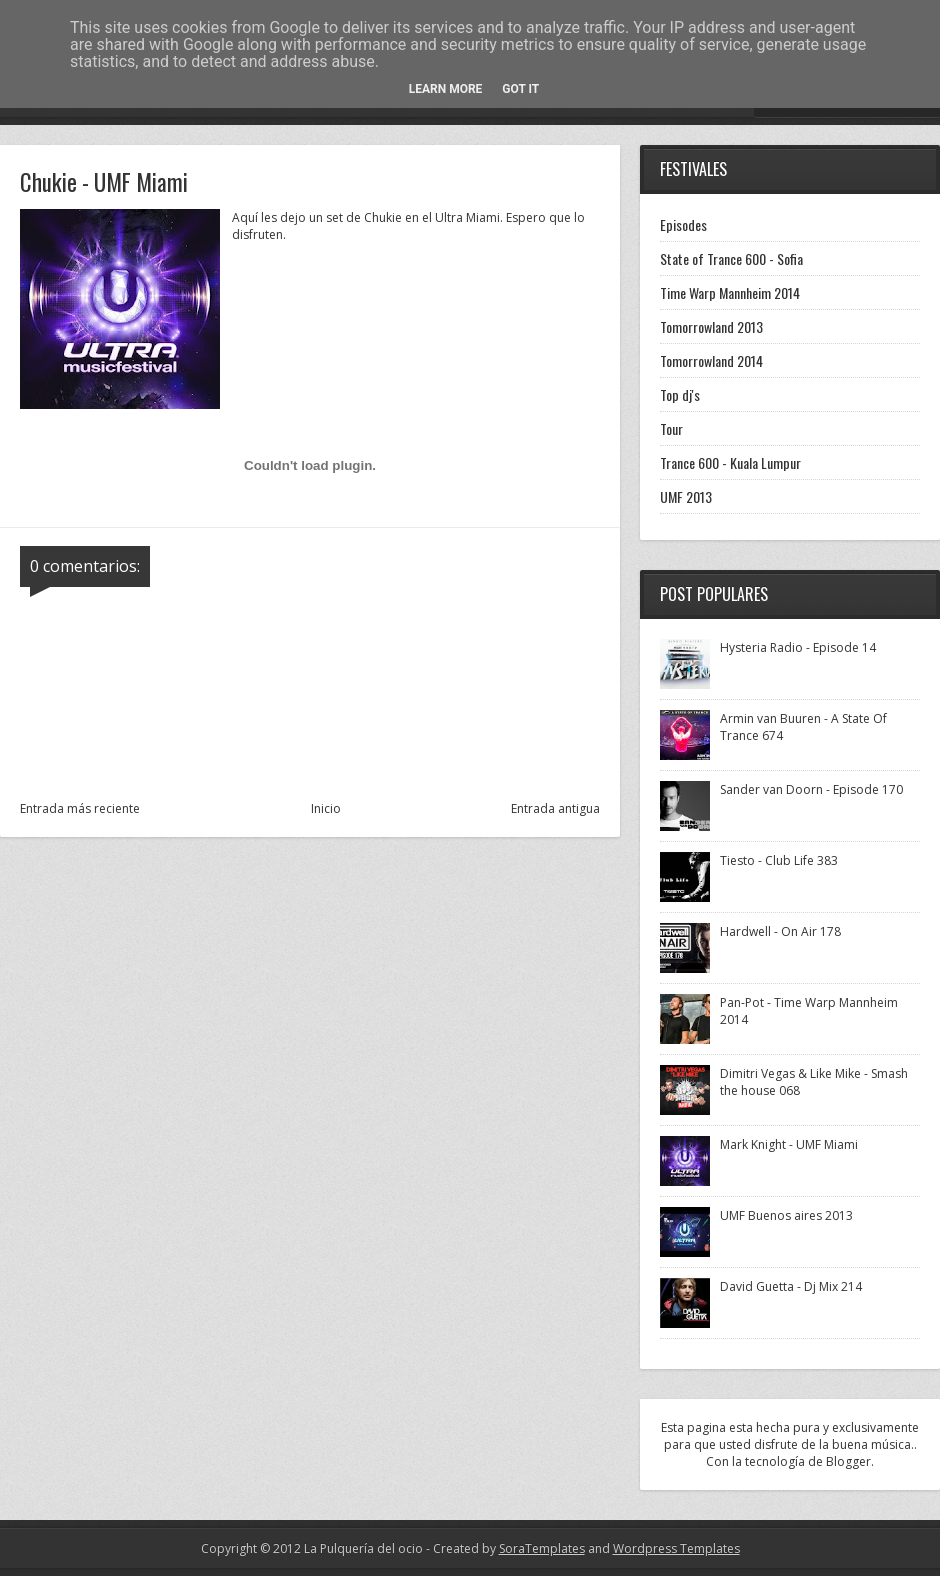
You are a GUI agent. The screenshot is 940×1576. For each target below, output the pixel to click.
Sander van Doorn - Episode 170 (811, 789)
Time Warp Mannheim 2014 (730, 292)
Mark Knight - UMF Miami (789, 1144)
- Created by (504, 1548)
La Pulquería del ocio (363, 1548)
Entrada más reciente (80, 808)
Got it (520, 89)
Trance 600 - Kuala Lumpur (730, 462)
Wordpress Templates (676, 1548)
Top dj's (680, 394)
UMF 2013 (686, 496)
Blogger (848, 1461)
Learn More (446, 89)
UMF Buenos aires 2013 (786, 1215)
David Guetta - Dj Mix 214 (791, 1286)
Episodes (683, 224)
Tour (671, 428)
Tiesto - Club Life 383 (779, 860)
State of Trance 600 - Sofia (731, 258)
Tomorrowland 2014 (711, 360)
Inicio (326, 808)
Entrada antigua (555, 808)
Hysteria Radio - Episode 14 (798, 647)
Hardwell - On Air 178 (780, 931)
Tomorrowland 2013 (711, 326)
